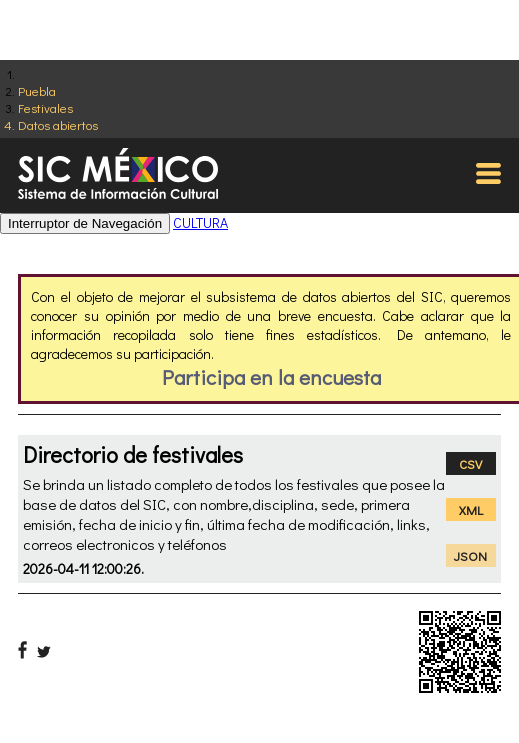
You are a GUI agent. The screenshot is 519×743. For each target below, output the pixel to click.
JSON (470, 555)
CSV (470, 463)
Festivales (45, 107)
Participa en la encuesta (271, 377)
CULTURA (200, 222)
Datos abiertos (58, 124)
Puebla (37, 90)
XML (471, 509)
